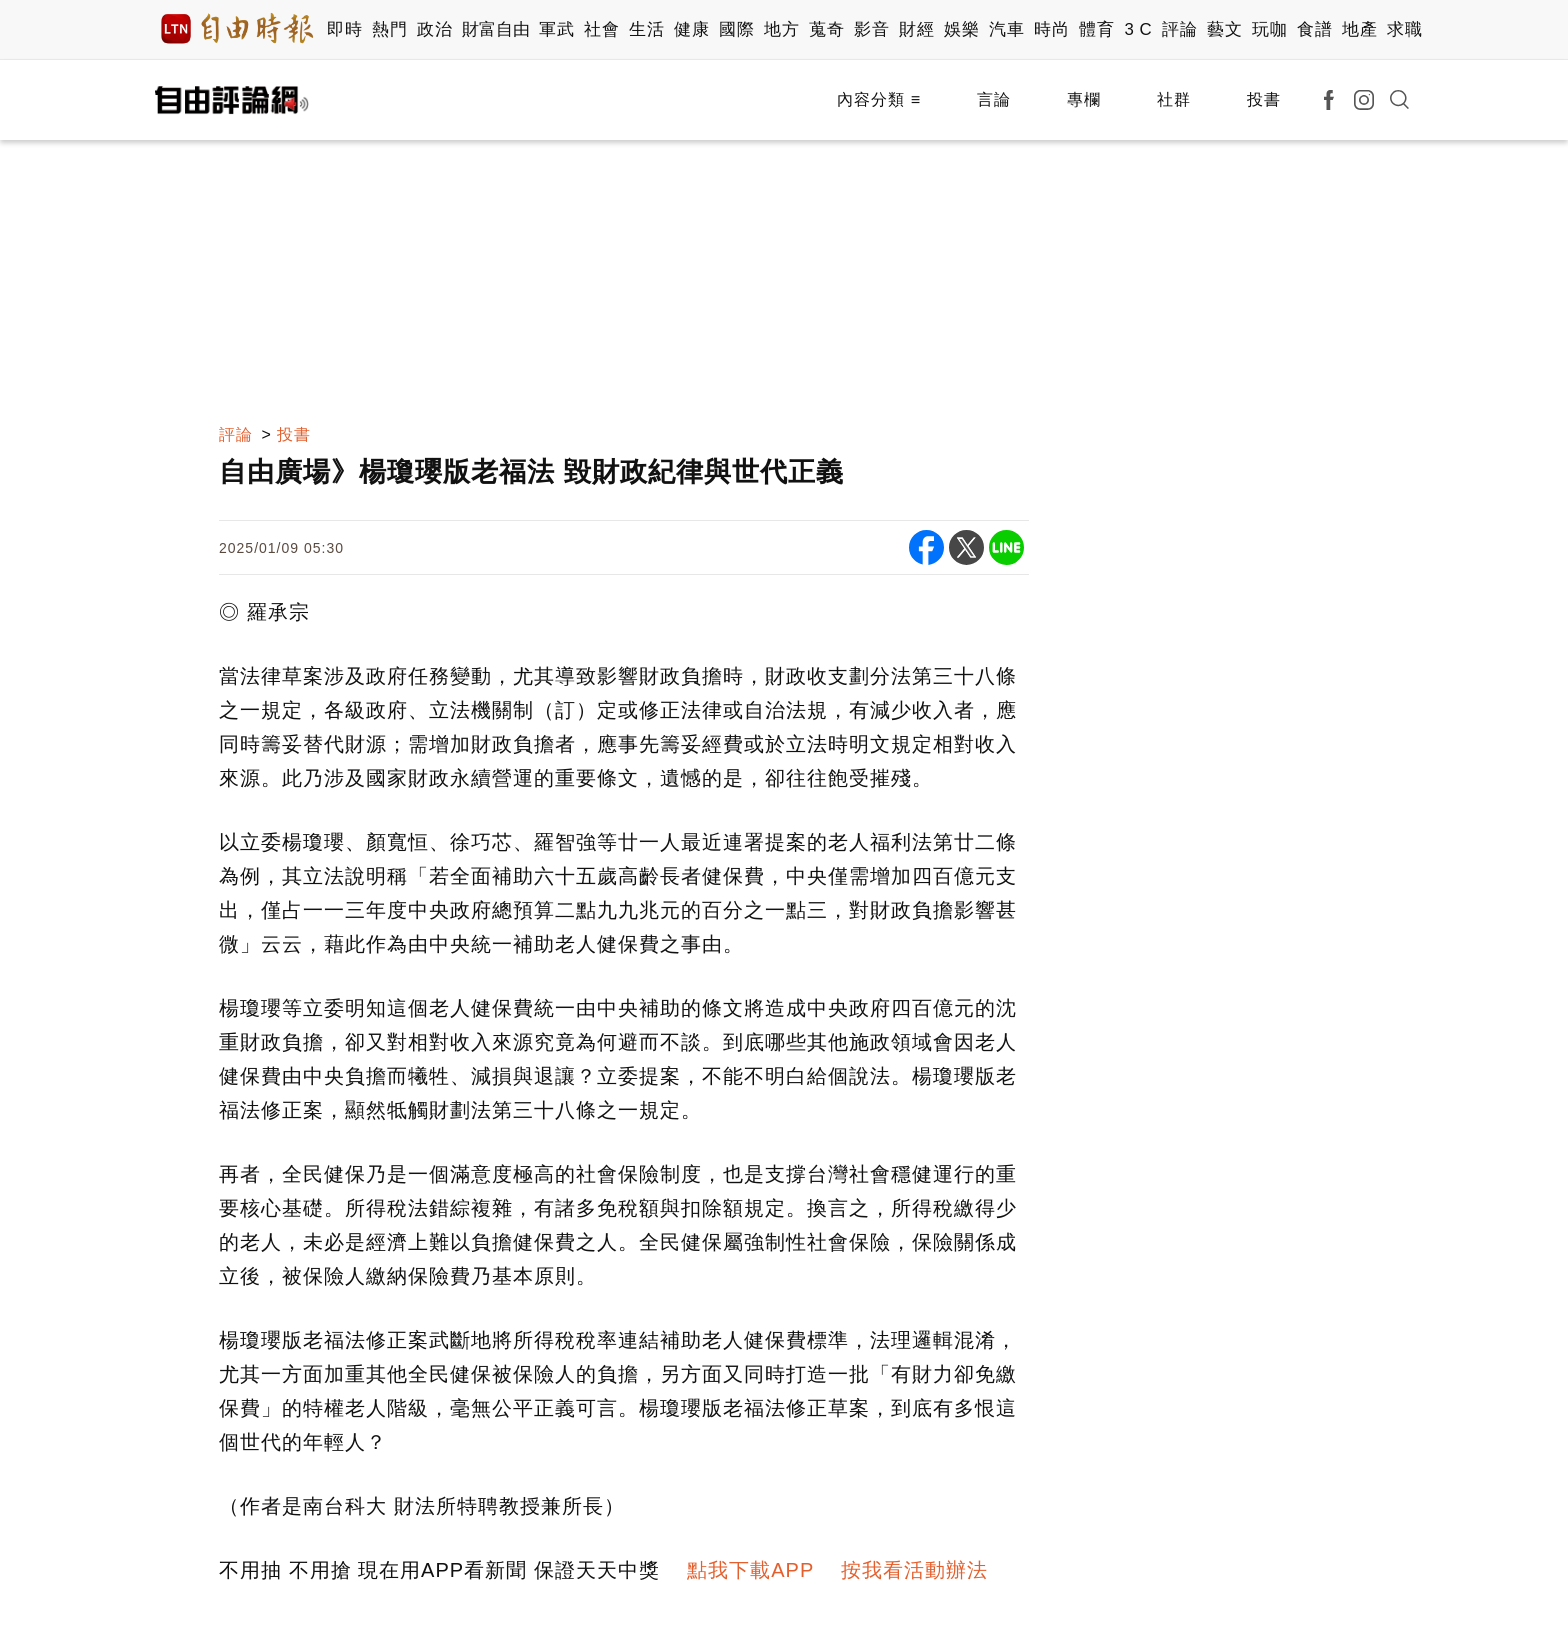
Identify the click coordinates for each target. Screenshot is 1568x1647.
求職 (1404, 29)
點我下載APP (750, 1570)
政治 (434, 29)
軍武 (556, 29)
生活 (646, 29)
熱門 (389, 29)
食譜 (1314, 29)
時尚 (1051, 29)
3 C (1138, 29)
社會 (601, 29)
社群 (1174, 99)
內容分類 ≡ (879, 99)
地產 (1359, 29)
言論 (994, 99)
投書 (1264, 99)
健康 (691, 29)
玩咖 (1269, 29)
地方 (781, 29)
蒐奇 (826, 29)
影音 (871, 29)
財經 (916, 29)
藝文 (1224, 29)
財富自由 (495, 29)
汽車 (1006, 29)
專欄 (1084, 99)
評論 (1179, 29)
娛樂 (961, 29)
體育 (1096, 29)
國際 (736, 29)
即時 (344, 29)
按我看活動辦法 (914, 1570)
